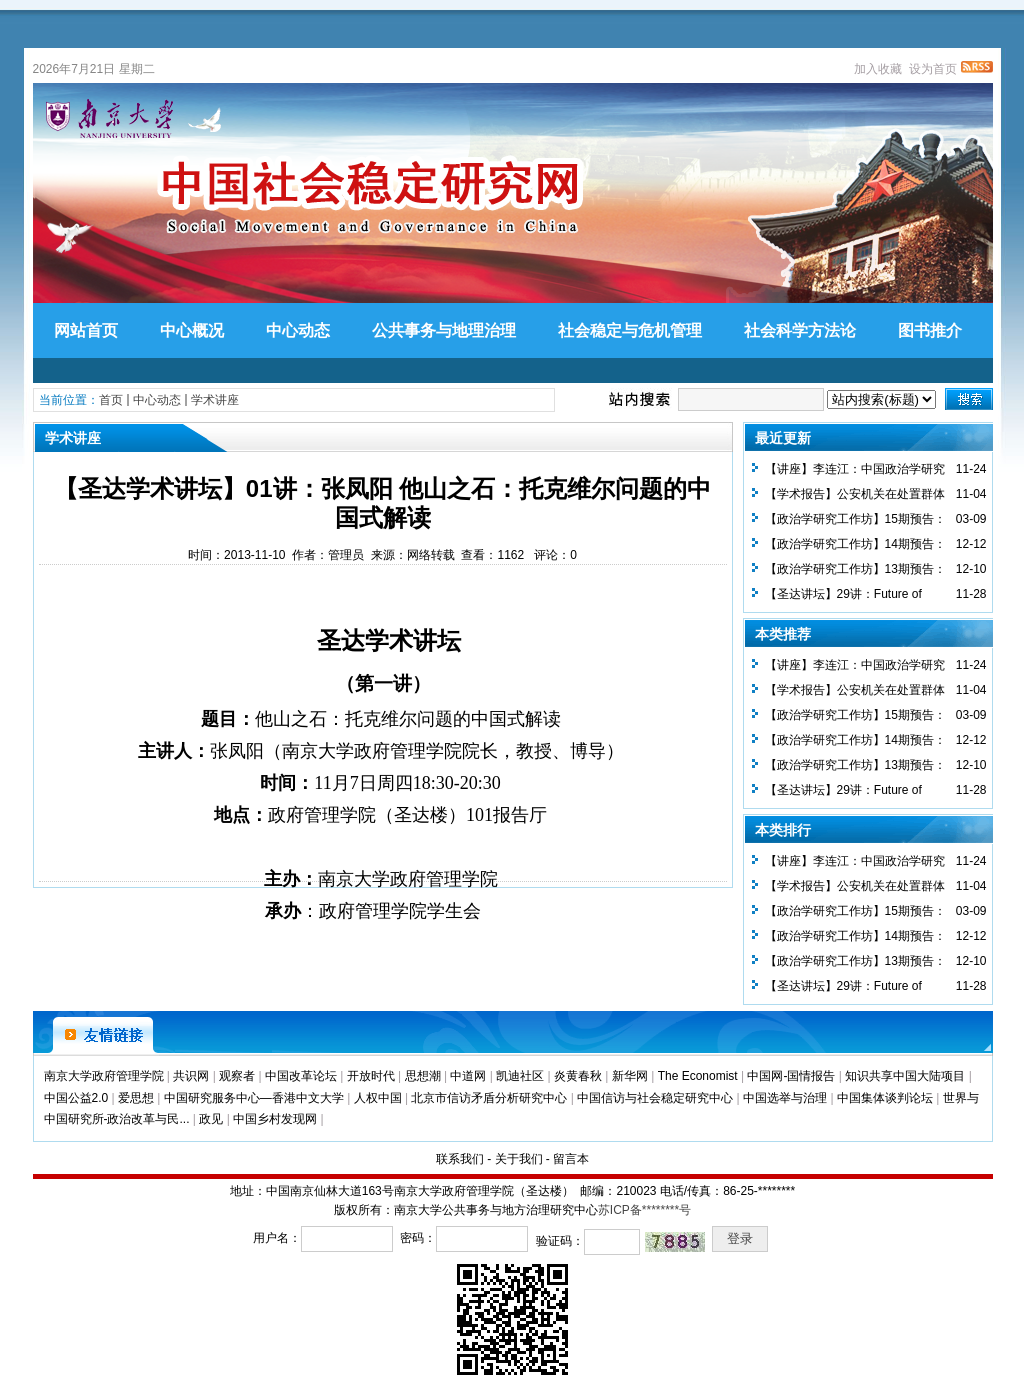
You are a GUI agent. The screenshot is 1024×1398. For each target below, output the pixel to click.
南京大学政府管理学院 (104, 1076)
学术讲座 (215, 400)
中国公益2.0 (76, 1098)
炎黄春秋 (578, 1076)
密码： (418, 1238)
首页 (111, 400)
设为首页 (933, 69)
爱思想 (136, 1098)
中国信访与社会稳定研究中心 (655, 1098)
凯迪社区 (520, 1076)
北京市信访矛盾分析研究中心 (489, 1098)
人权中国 (378, 1098)
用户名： (277, 1238)
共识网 (191, 1076)
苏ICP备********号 (644, 1210)
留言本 (571, 1159)
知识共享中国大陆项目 (905, 1076)
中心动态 (157, 400)
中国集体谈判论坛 (885, 1098)
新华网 (630, 1076)
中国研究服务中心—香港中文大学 (254, 1098)
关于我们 (519, 1159)
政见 (211, 1119)
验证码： (560, 1241)
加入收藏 (878, 69)
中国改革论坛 (301, 1076)
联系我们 (460, 1159)
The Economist (698, 1076)
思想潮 (423, 1076)
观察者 (237, 1076)
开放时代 (371, 1076)
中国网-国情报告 (791, 1076)
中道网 (468, 1076)
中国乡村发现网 (275, 1119)
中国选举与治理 (785, 1098)
